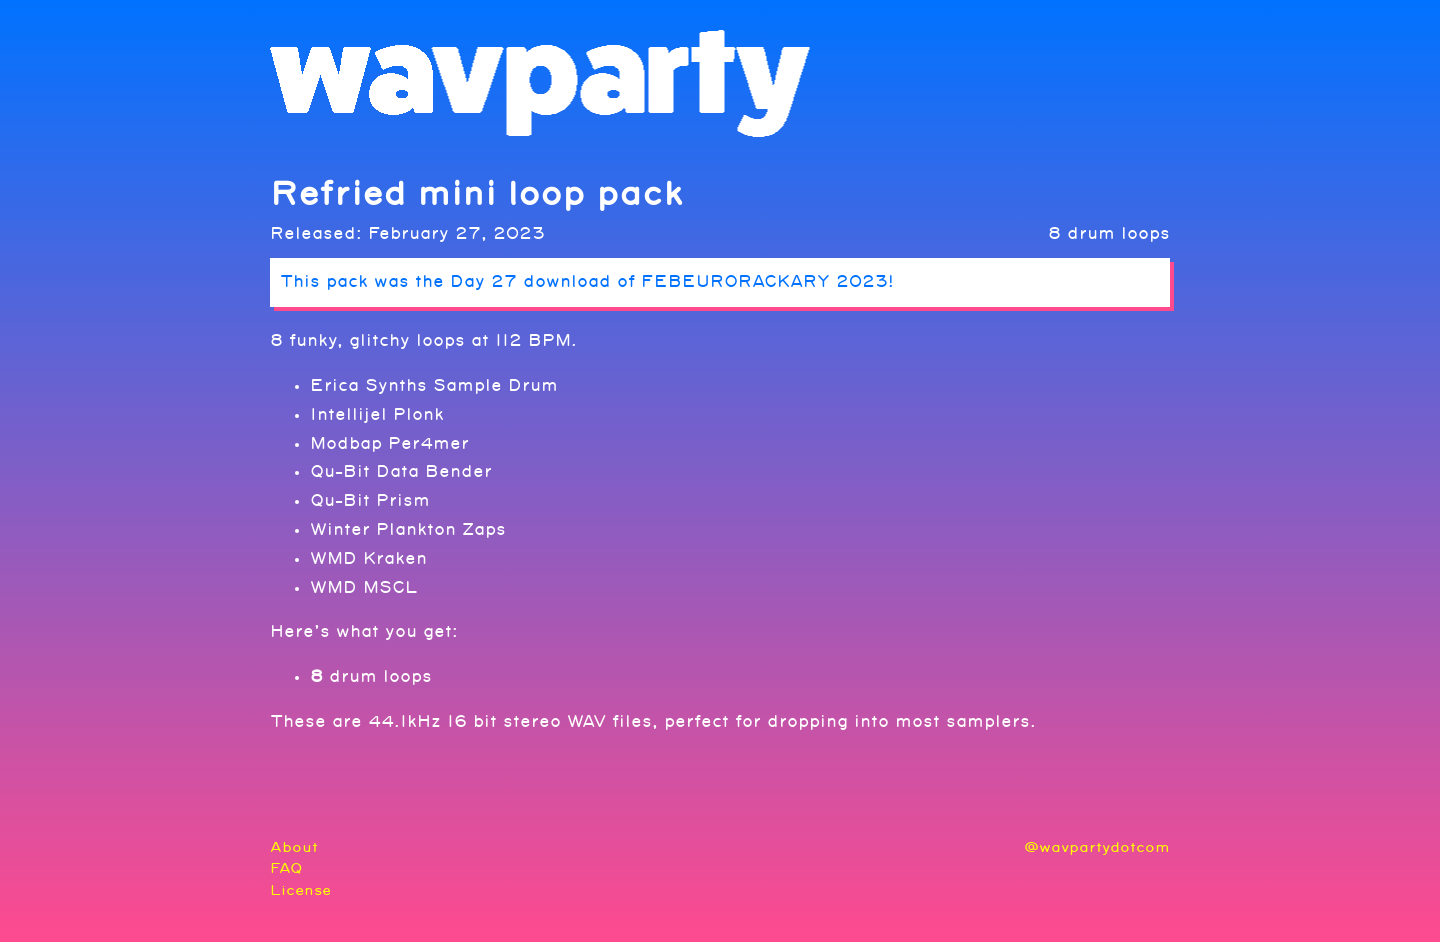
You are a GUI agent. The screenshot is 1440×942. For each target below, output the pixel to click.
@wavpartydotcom (1097, 847)
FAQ (286, 868)
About (294, 847)
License (300, 890)
